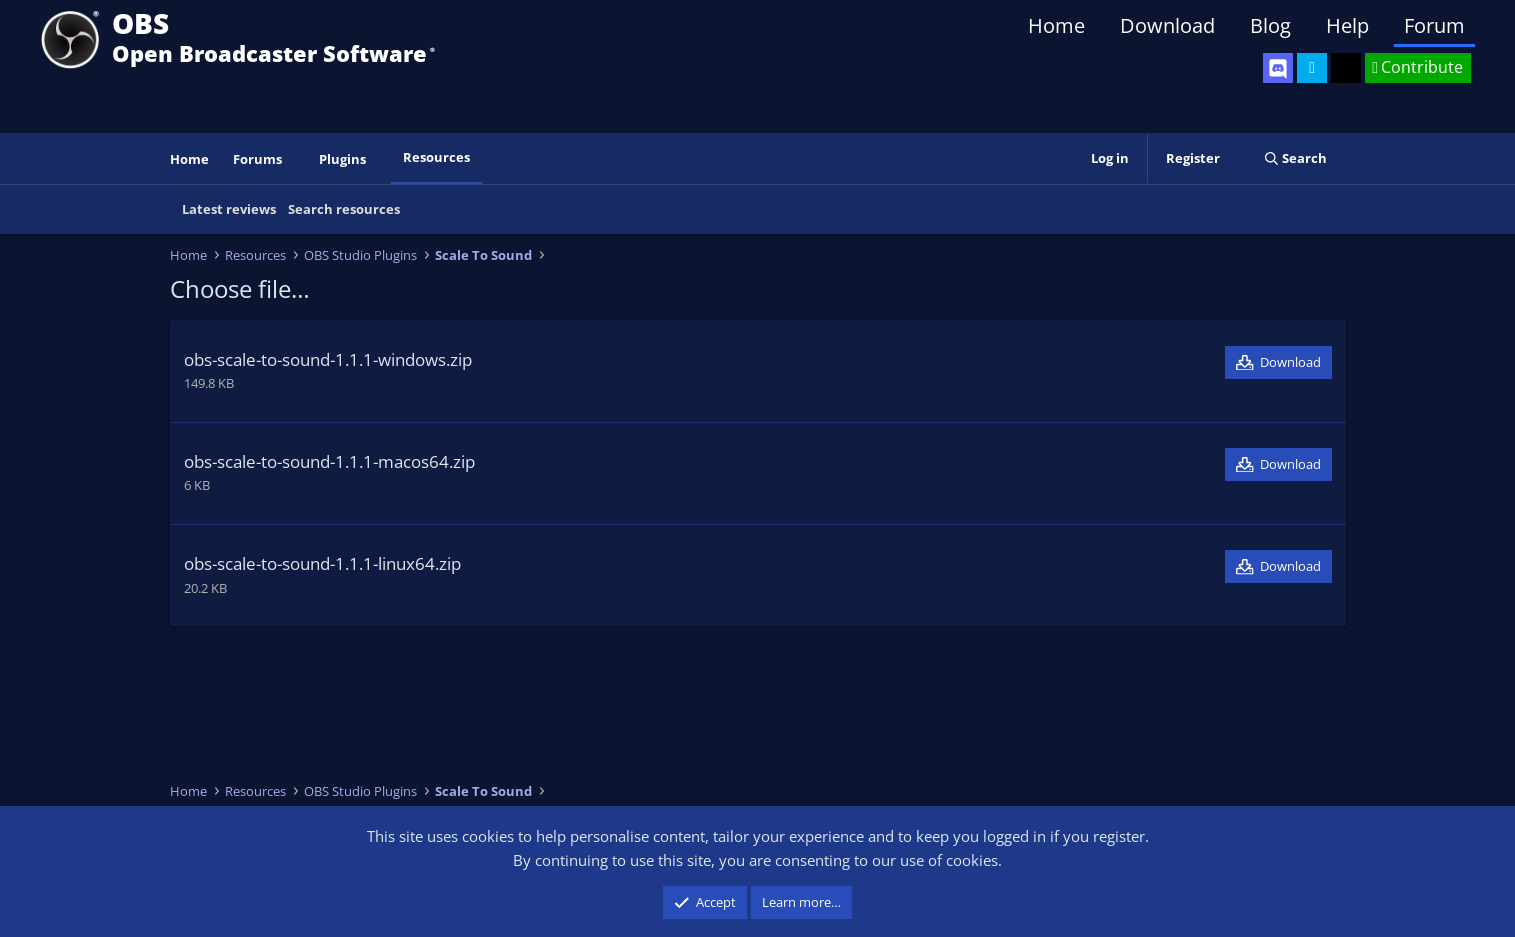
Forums (257, 159)
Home (1056, 25)
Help (1347, 25)
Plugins (342, 159)
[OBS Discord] (1278, 68)
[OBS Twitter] (1312, 68)
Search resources (344, 209)
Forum (1434, 25)
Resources (436, 157)
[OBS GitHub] (1346, 68)
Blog (1270, 25)
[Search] (1295, 158)
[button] (295, 159)
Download (1167, 25)
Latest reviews (229, 209)
